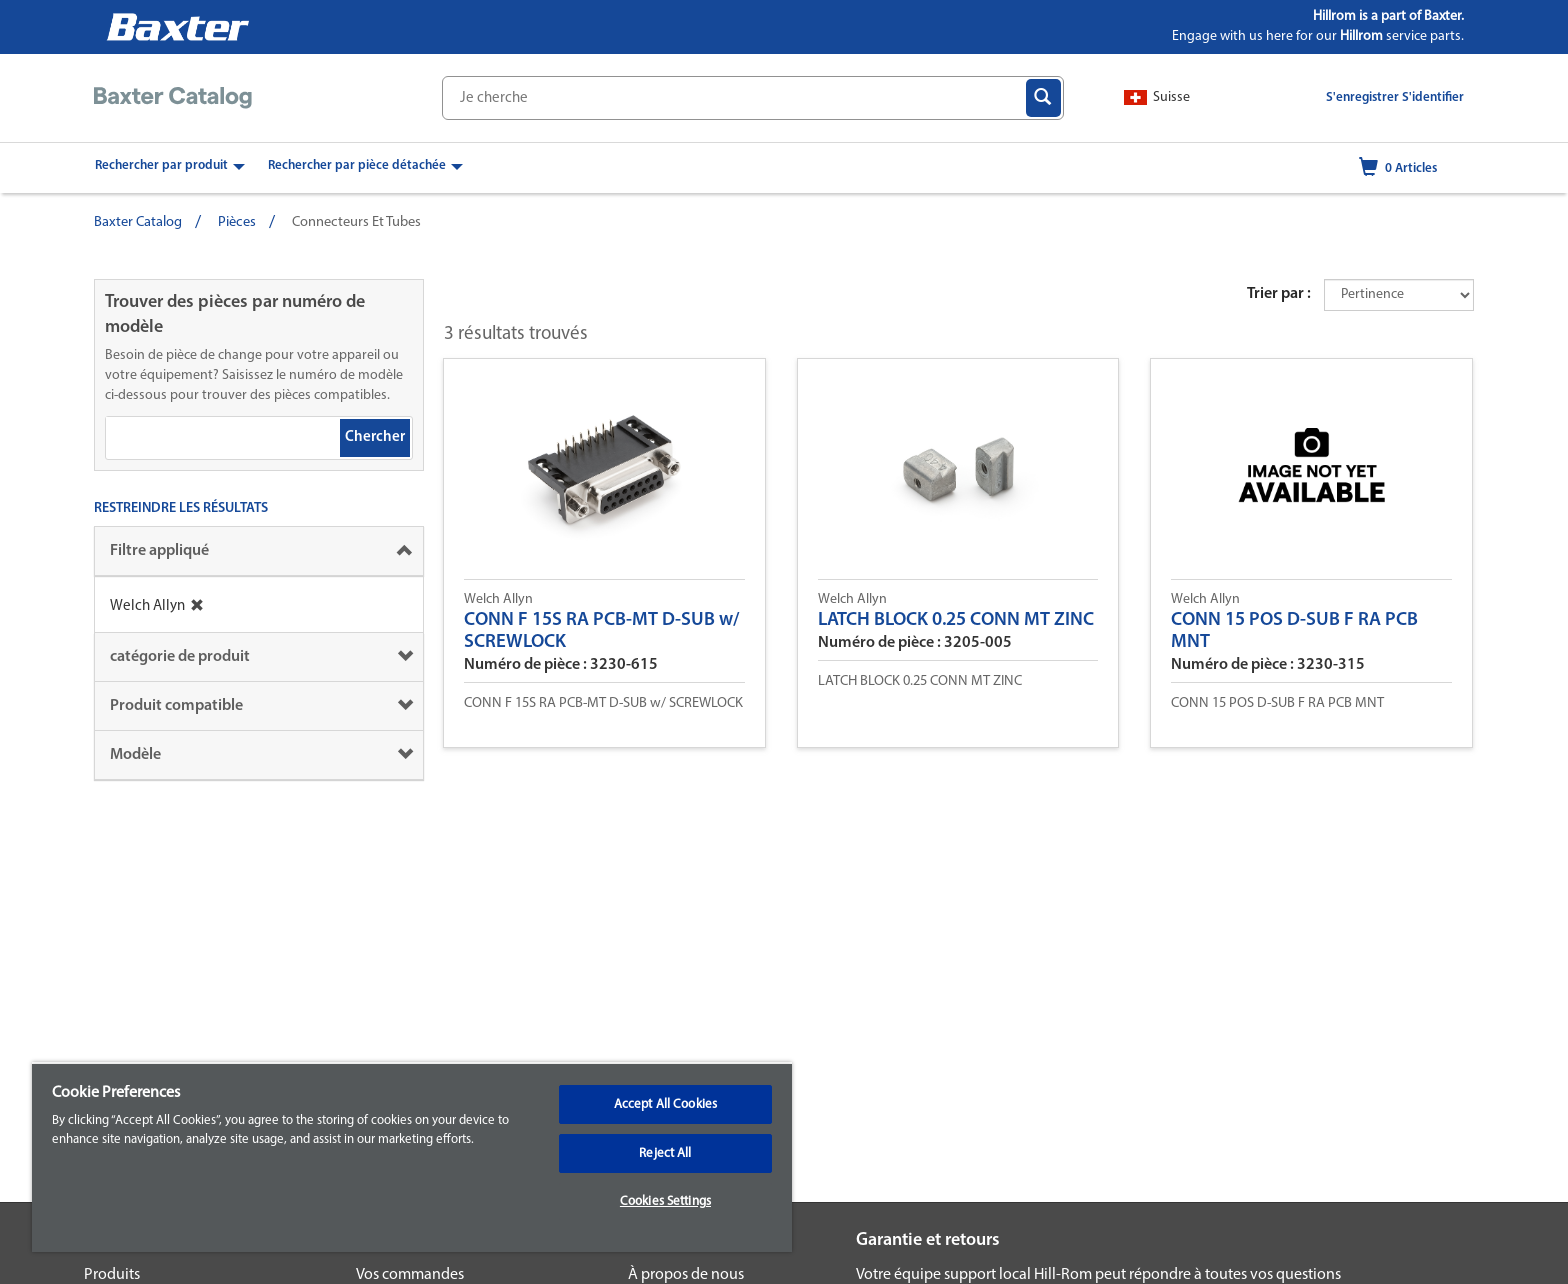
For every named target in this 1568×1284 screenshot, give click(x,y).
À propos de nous (686, 1275)
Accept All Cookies (665, 1104)
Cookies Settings (665, 1201)
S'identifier (1433, 97)
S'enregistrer (1362, 97)
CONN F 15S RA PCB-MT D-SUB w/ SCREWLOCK (601, 631)
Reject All (665, 1153)
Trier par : (1279, 294)
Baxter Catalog (138, 222)
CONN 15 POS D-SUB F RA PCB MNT (1294, 631)
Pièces (237, 222)
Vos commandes (410, 1275)
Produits (112, 1275)
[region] (412, 1157)
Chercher (375, 437)
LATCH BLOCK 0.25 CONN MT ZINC (956, 620)
